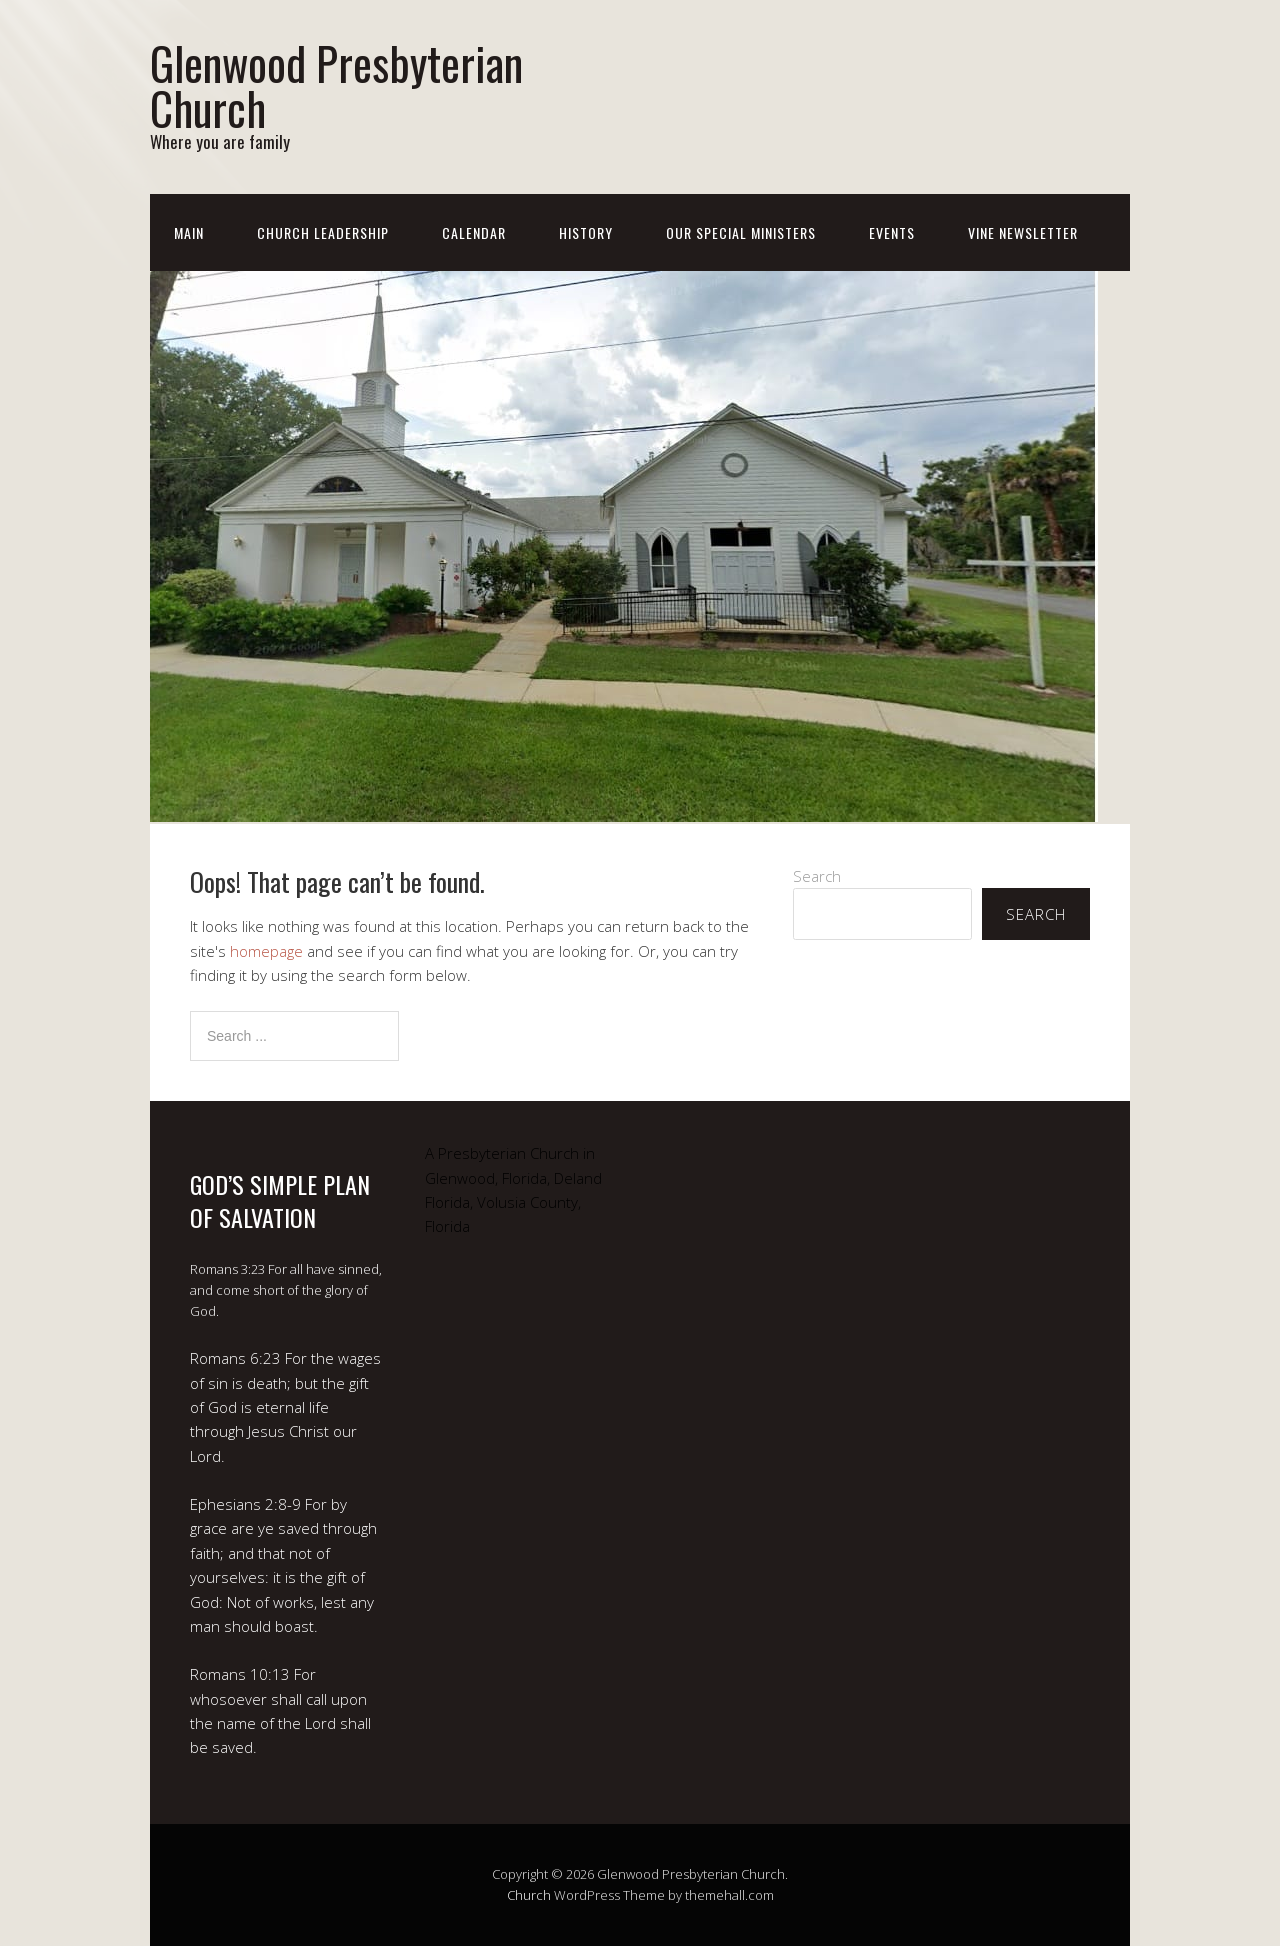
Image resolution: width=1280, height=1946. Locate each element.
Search (817, 876)
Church (529, 1895)
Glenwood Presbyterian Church (336, 85)
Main (189, 232)
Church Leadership (323, 232)
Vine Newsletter (1023, 232)
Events (892, 232)
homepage (266, 951)
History (586, 232)
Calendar (474, 232)
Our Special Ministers (741, 232)
